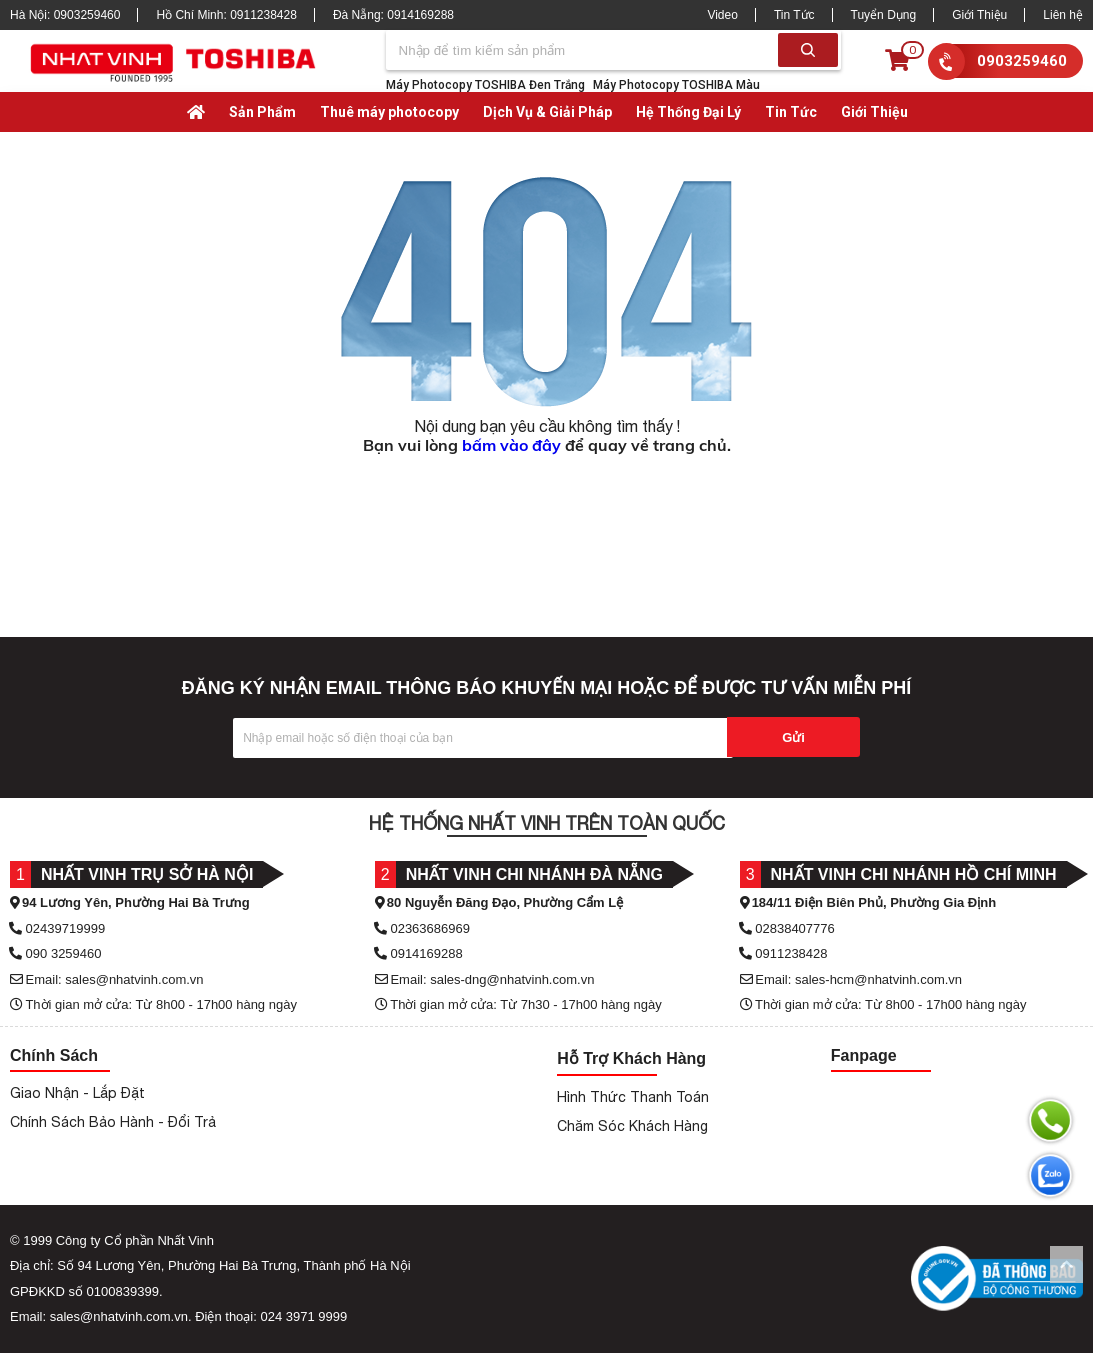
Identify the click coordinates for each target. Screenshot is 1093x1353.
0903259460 (1022, 61)
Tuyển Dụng (884, 15)
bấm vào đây (511, 445)
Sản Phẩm (262, 112)
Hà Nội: (65, 15)
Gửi (793, 737)
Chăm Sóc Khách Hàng (632, 1126)
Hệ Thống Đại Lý (688, 112)
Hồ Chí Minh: (226, 15)
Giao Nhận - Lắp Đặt (77, 1093)
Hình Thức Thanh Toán (633, 1097)
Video (722, 15)
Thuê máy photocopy (389, 112)
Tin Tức (794, 15)
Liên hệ (1063, 15)
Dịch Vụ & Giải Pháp (547, 112)
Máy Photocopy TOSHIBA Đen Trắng (485, 85)
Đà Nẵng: (393, 15)
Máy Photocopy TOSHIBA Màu (676, 85)
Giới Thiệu (979, 15)
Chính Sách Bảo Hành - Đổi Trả (113, 1122)
